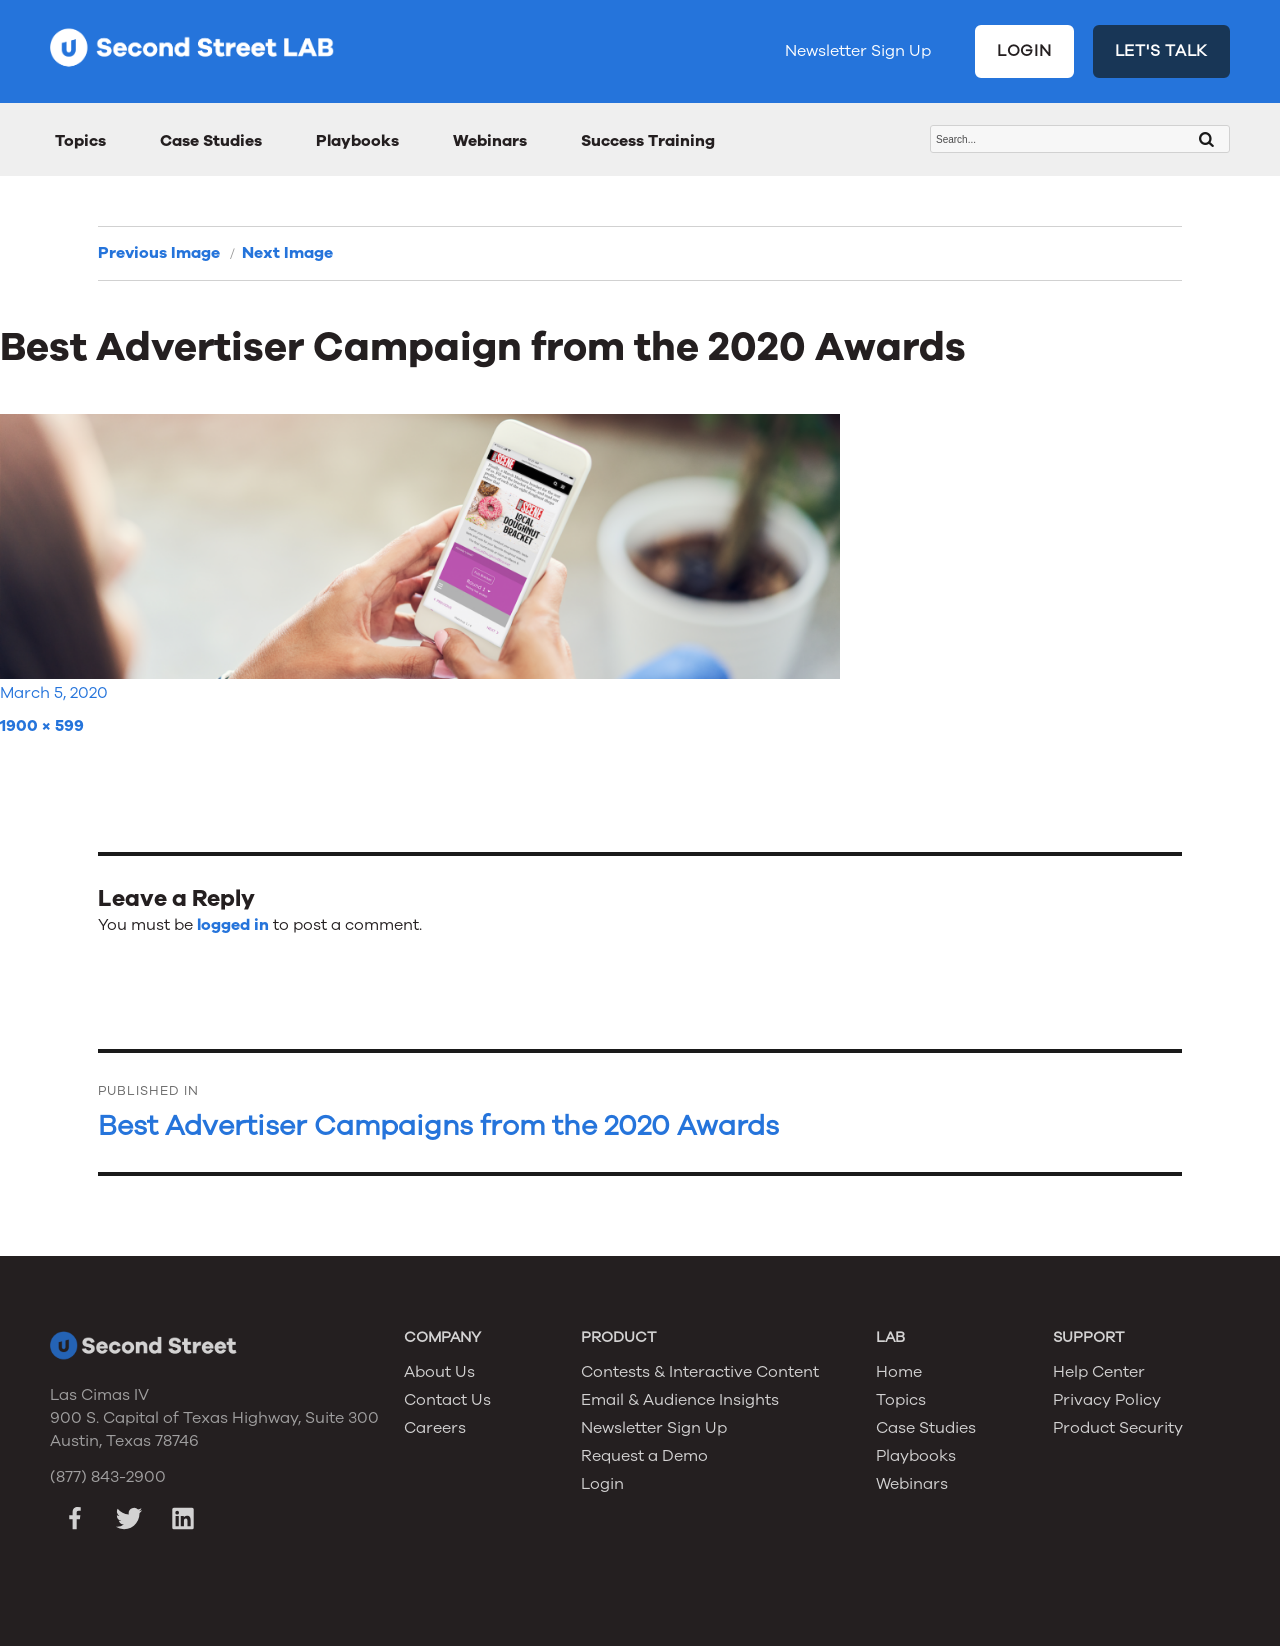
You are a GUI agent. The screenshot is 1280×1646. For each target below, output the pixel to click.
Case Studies (211, 141)
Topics (80, 141)
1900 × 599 (42, 726)
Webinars (490, 141)
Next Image (287, 253)
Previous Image (159, 253)
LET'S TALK (1162, 51)
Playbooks (357, 141)
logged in (233, 925)
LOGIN (1024, 51)
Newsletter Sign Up (858, 51)
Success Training (648, 141)
